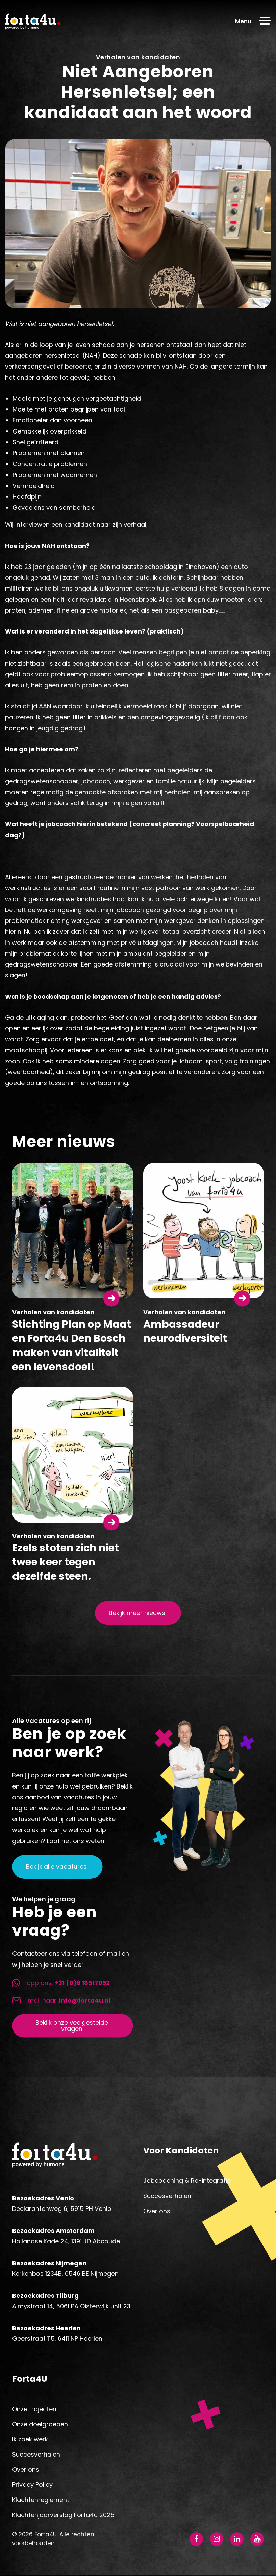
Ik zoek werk (30, 2441)
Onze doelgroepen (40, 2425)
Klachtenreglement (40, 2501)
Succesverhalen (167, 2196)
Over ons (156, 2211)
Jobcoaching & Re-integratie (187, 2181)
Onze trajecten (34, 2410)
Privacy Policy (32, 2486)
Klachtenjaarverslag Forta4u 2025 (63, 2516)
